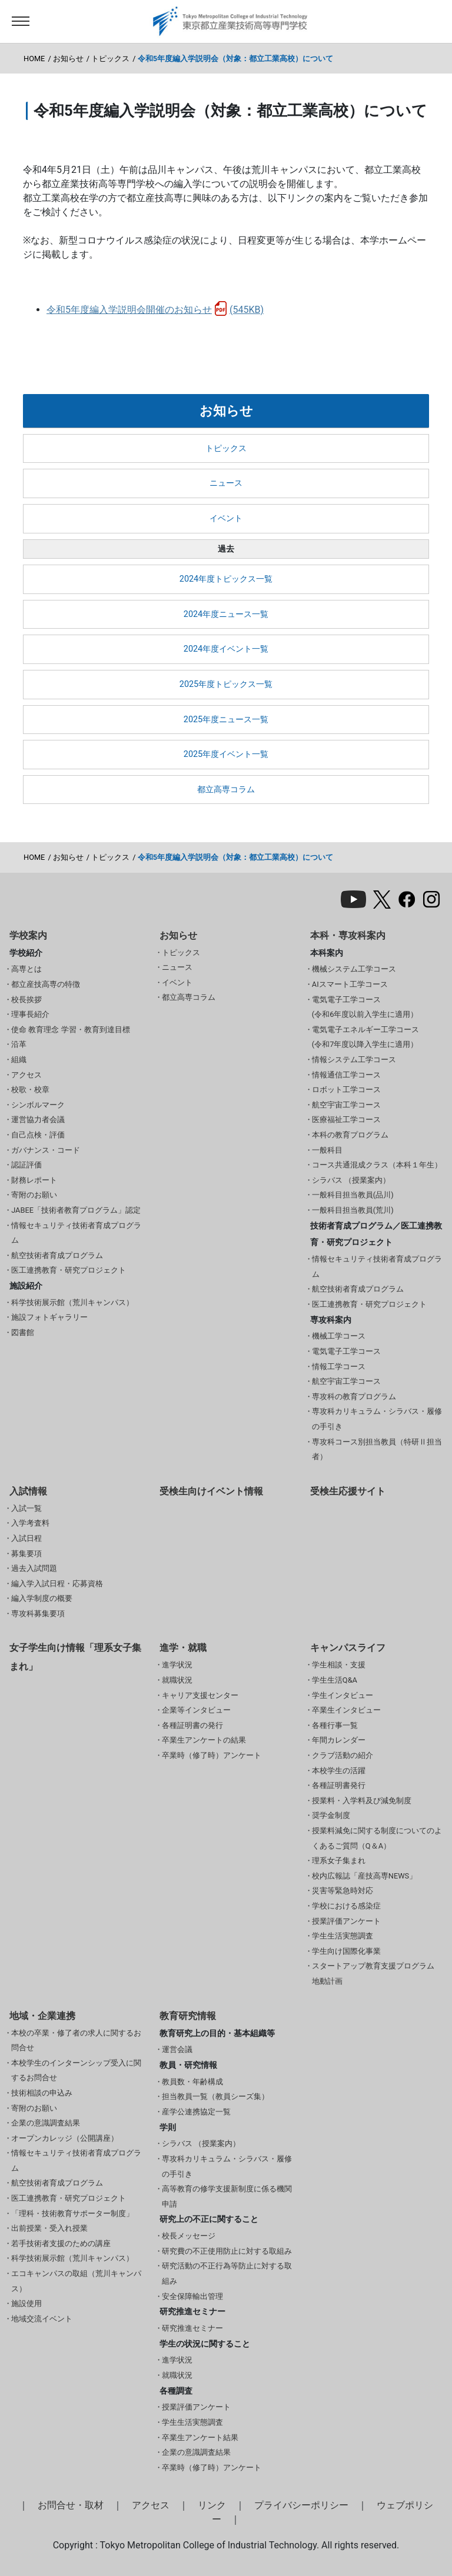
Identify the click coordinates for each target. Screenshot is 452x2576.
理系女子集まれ (338, 1860)
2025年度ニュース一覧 (226, 720)
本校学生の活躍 (338, 1770)
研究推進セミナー (192, 2328)
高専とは (26, 969)
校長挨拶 (26, 999)
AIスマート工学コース (350, 984)
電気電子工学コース (346, 1351)
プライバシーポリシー (301, 2505)
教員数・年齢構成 (192, 2081)
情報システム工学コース (354, 1059)
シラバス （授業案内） (351, 1180)
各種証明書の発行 (192, 1725)
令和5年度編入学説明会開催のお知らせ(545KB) (155, 309)
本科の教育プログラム (350, 1134)
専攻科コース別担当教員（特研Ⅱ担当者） (377, 1449)
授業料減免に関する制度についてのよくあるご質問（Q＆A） (377, 1838)
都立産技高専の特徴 (45, 984)
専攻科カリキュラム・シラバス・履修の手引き (377, 1419)
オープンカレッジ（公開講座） (64, 2138)
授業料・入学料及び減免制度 (361, 1800)
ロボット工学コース (346, 1089)
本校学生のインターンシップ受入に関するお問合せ (76, 2070)
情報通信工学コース (346, 1074)
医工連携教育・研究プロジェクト (68, 1270)
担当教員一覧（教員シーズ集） (215, 2096)
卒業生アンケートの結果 (204, 1740)
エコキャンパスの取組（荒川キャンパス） (76, 2281)
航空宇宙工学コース (346, 1104)
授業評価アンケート (346, 1921)
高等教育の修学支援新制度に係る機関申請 (227, 2196)
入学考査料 (30, 1523)
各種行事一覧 (335, 1725)
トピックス (110, 58)
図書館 (22, 1332)
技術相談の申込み (41, 2092)
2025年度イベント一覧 (226, 754)
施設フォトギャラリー (49, 1317)
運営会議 (177, 2049)
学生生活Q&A (334, 1680)
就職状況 (177, 1680)
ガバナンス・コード (45, 1150)
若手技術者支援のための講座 (61, 2243)
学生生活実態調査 (342, 1935)
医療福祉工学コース (346, 1119)
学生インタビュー (342, 1695)
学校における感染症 (346, 1905)
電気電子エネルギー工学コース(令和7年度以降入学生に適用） (365, 1037)
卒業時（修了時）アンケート (211, 1755)
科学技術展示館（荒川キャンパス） (72, 1302)
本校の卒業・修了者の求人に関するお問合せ (76, 2040)
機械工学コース (338, 1336)
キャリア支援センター (200, 1695)
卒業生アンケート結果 (200, 2437)
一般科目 (327, 1150)
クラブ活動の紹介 (342, 1755)
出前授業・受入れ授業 (49, 2228)
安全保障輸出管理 (192, 2296)
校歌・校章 (30, 1089)
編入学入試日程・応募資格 (57, 1583)
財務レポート (34, 1180)
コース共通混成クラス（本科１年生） (377, 1164)
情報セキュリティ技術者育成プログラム (76, 1233)
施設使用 (26, 2303)
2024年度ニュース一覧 (226, 614)
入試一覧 (26, 1508)
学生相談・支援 (338, 1664)
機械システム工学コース (354, 969)
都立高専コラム (226, 790)
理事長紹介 (30, 1014)
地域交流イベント (41, 2318)
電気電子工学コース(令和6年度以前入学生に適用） (365, 1007)
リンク (212, 2505)
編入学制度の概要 (41, 1598)
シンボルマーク (38, 1104)
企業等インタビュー (196, 1710)
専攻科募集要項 (38, 1613)
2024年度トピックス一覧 (226, 579)
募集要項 (26, 1553)
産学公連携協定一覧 (196, 2111)
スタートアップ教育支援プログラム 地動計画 (373, 1973)
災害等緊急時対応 (342, 1890)
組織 (18, 1059)
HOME (34, 58)
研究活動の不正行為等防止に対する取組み (227, 2273)
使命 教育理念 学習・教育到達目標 (70, 1029)
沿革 (18, 1044)
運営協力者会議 (38, 1119)
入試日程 (26, 1538)
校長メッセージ (188, 2235)
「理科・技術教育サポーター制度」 (72, 2213)
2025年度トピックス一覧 (226, 684)
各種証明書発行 (338, 1785)
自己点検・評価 (38, 1134)
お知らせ (68, 58)
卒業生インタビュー (346, 1710)
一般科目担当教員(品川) (353, 1194)
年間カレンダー (338, 1740)
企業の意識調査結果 (45, 2122)
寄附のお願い (34, 1194)
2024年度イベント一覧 (226, 649)
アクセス (26, 1074)
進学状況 (177, 1664)
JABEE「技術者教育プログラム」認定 (76, 1210)
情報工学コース (338, 1366)
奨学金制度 (331, 1815)
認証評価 (26, 1164)
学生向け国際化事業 (346, 1951)
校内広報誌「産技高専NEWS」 (364, 1875)
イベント (226, 518)
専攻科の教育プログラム (354, 1396)
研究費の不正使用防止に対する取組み (227, 2251)
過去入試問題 (34, 1568)
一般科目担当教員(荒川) (353, 1210)
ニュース (226, 483)
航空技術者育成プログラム (57, 1255)
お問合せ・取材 (71, 2505)
